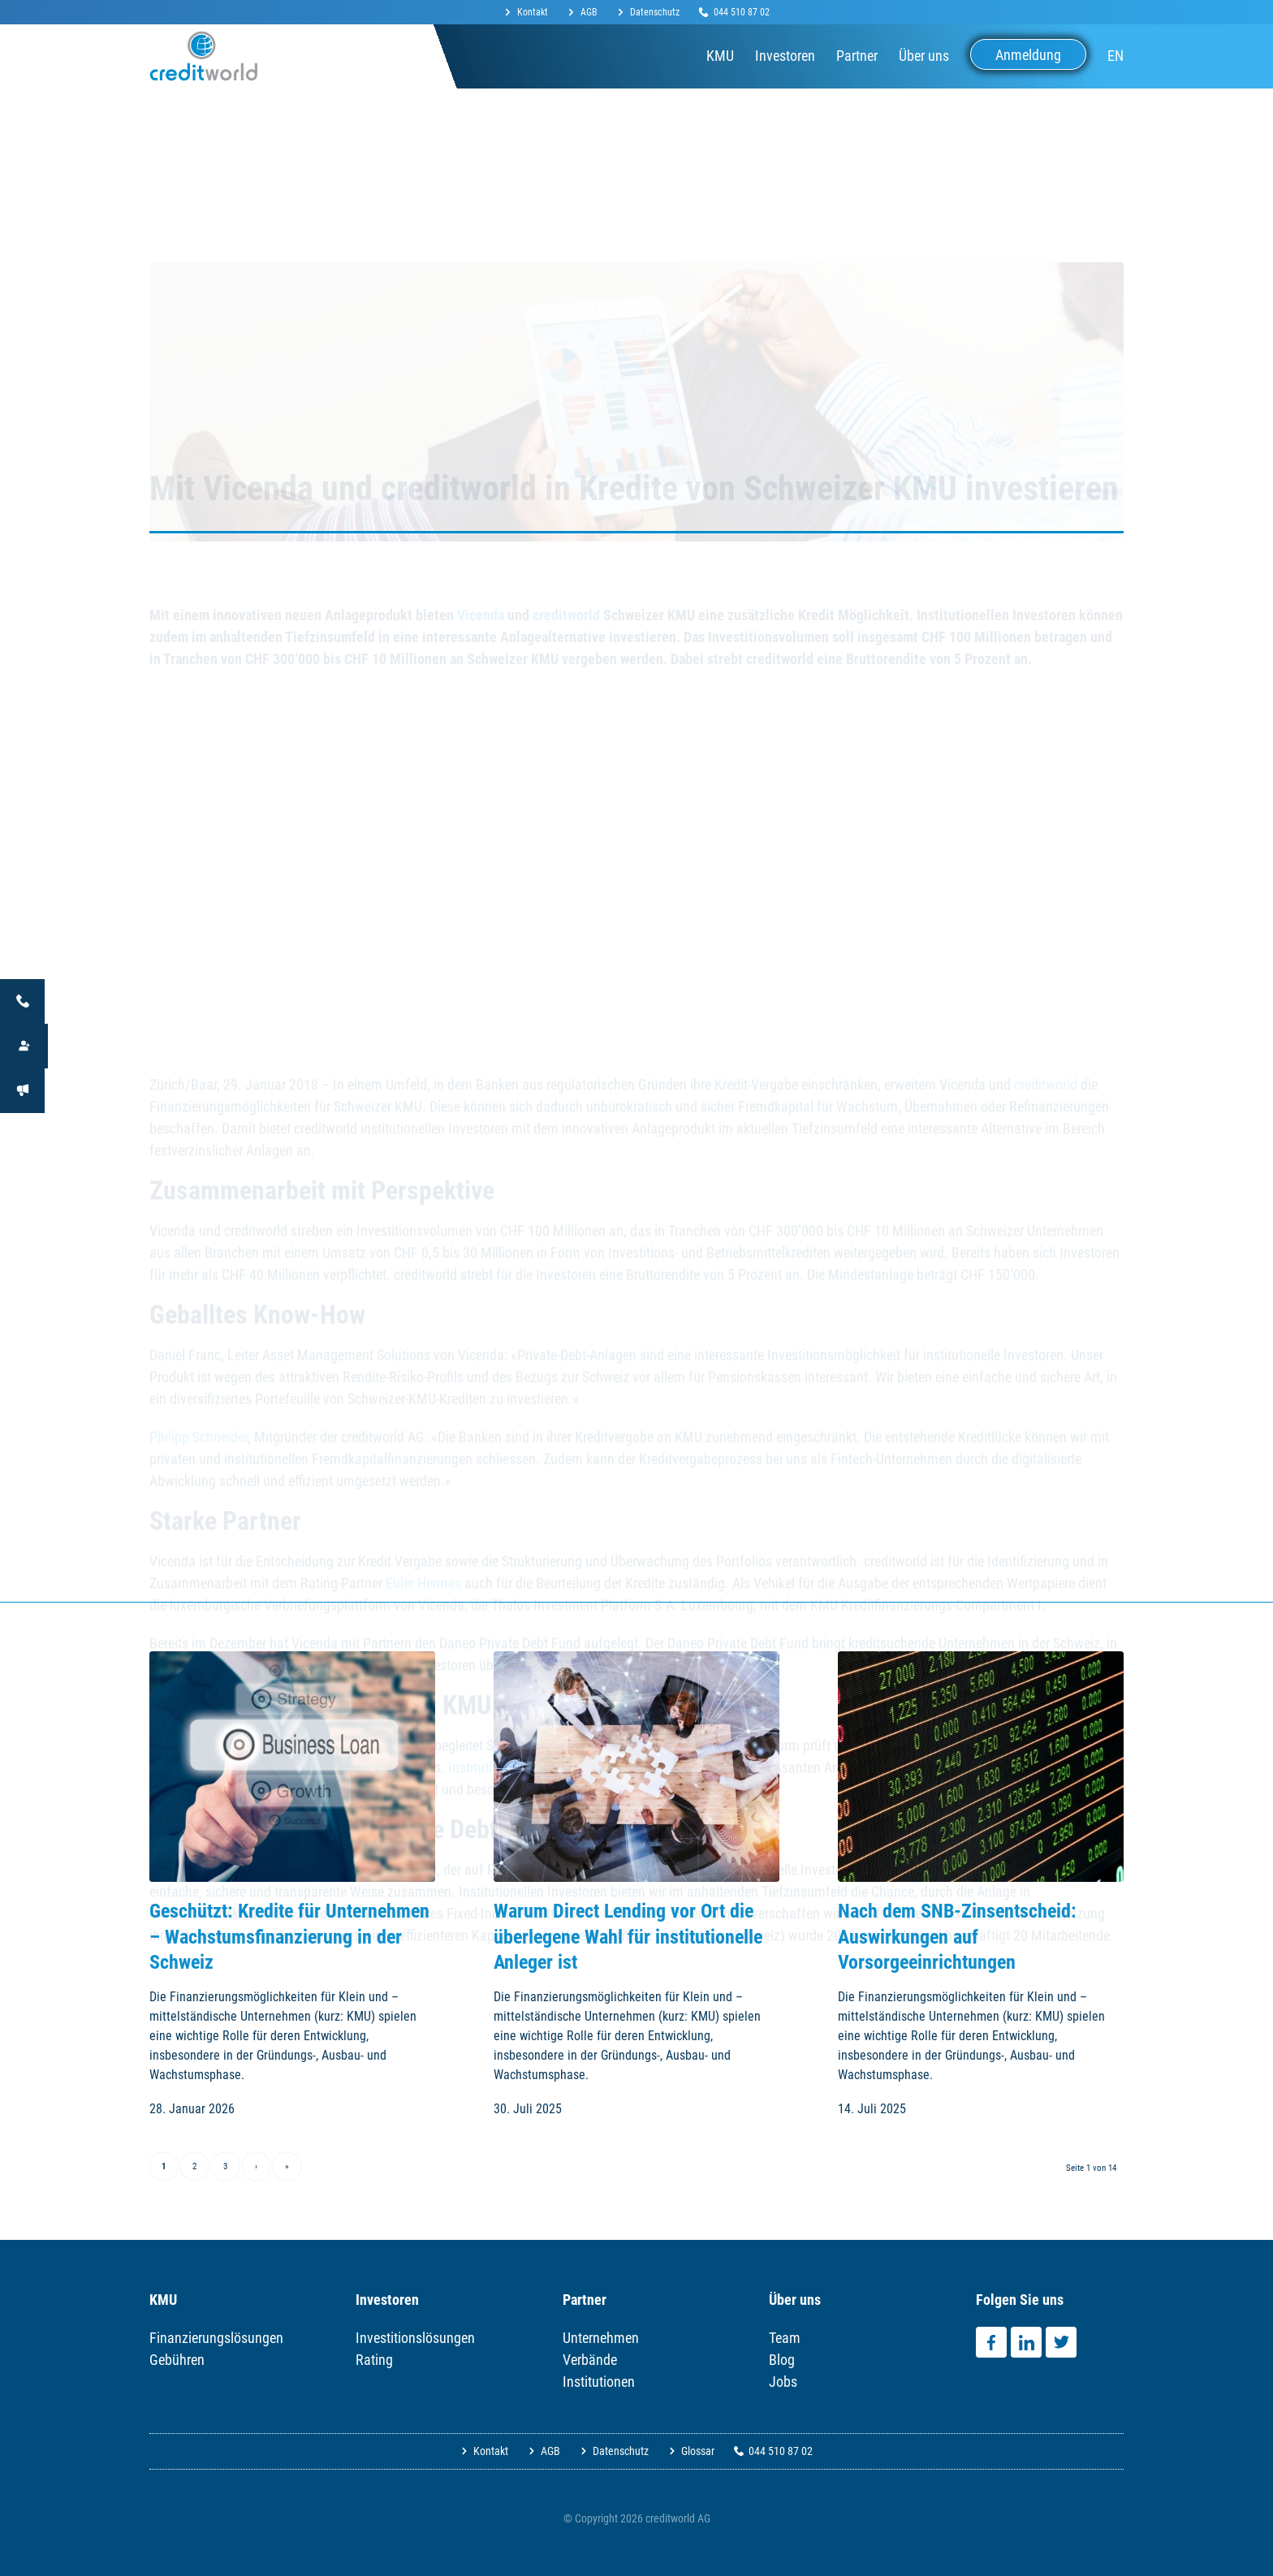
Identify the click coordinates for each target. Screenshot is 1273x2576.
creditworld (566, 602)
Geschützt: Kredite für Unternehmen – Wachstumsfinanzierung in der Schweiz (289, 1936)
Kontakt (532, 12)
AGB (589, 12)
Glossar (697, 2450)
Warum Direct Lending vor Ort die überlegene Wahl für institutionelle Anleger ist (628, 1936)
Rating (374, 2359)
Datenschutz (655, 12)
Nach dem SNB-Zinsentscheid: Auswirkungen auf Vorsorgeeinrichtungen (957, 1936)
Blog (782, 2359)
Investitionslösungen (415, 2337)
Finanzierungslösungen (216, 2337)
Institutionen (599, 2381)
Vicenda (480, 602)
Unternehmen (601, 2337)
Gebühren (177, 2359)
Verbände (590, 2359)
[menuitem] (531, 12)
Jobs (783, 2381)
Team (784, 2337)
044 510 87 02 (742, 12)
